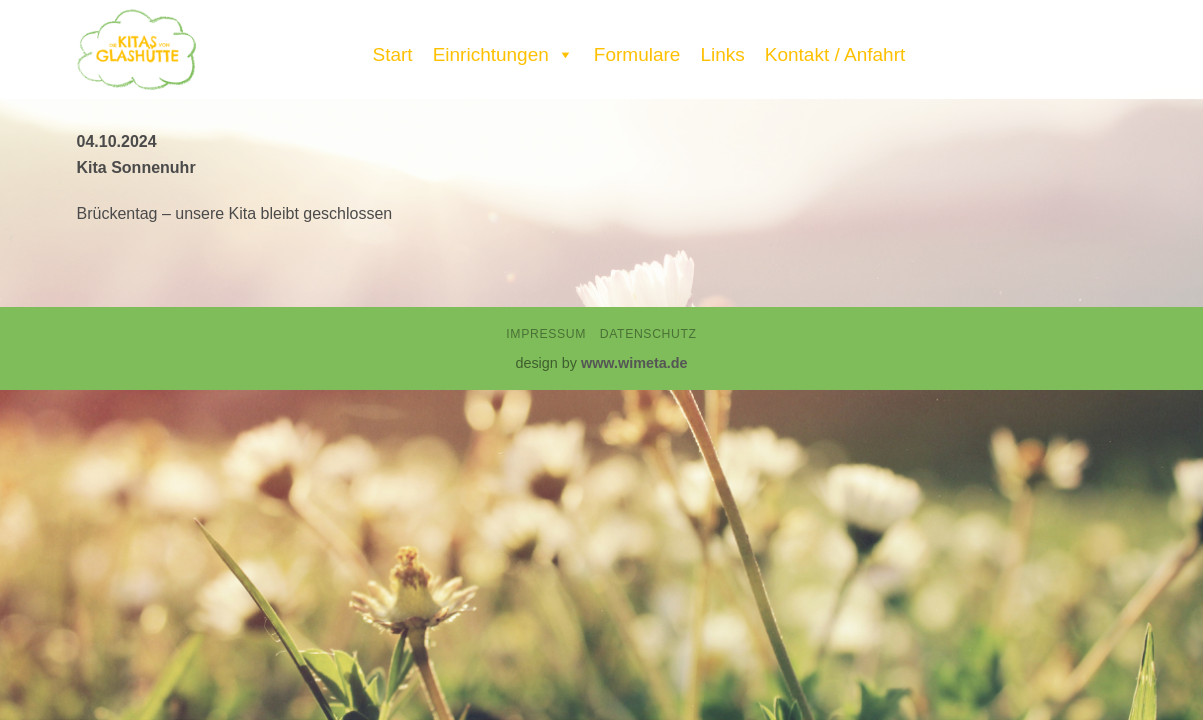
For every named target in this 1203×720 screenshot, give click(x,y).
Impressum (546, 334)
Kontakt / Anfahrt (835, 54)
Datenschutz (648, 334)
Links (722, 54)
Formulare (637, 54)
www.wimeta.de (634, 363)
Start (393, 54)
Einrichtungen (503, 50)
